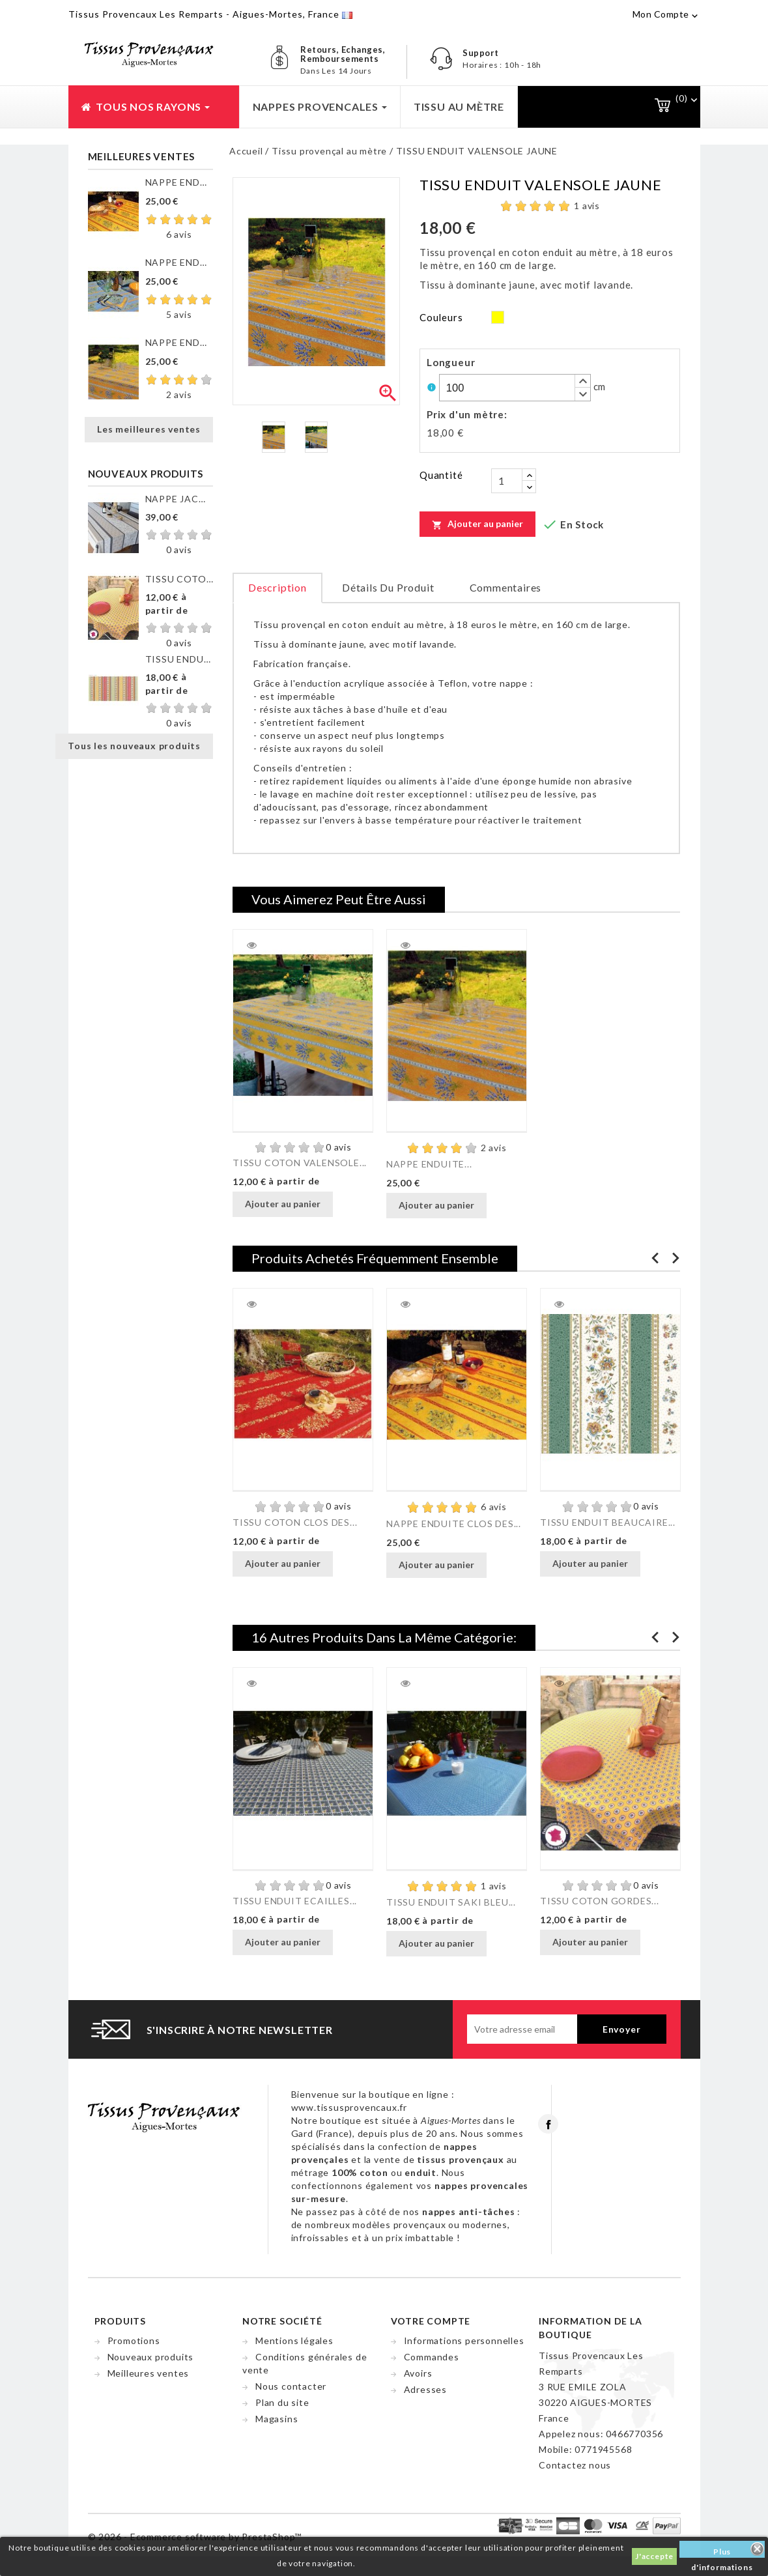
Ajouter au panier (477, 524)
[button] (582, 381)
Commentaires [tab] (506, 587)
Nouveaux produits (150, 2356)
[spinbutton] (515, 388)
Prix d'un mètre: (467, 414)
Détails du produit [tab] (388, 587)
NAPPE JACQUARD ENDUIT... (179, 498)
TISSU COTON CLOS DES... (295, 1522)
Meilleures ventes (148, 2373)
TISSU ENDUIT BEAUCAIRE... (608, 1522)
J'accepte (654, 2556)
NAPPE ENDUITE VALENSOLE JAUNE (179, 342)
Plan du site (282, 2402)
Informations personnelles (464, 2340)
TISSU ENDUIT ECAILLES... (295, 1900)
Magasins (276, 2418)
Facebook (548, 2124)
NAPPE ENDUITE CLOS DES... (179, 182)
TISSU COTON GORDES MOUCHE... (179, 578)
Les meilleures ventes (149, 429)
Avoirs (418, 2373)
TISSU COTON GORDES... (599, 1900)
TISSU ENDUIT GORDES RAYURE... (179, 659)
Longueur (451, 362)
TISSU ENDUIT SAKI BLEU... (451, 1902)
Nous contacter (290, 2386)
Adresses (425, 2389)
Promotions (133, 2340)
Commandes (431, 2356)
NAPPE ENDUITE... (429, 1163)
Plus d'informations (721, 2552)
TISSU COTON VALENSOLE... (300, 1162)
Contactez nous (575, 2464)
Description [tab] (277, 587)
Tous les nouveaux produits (134, 745)
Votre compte (431, 2320)
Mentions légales (294, 2340)
